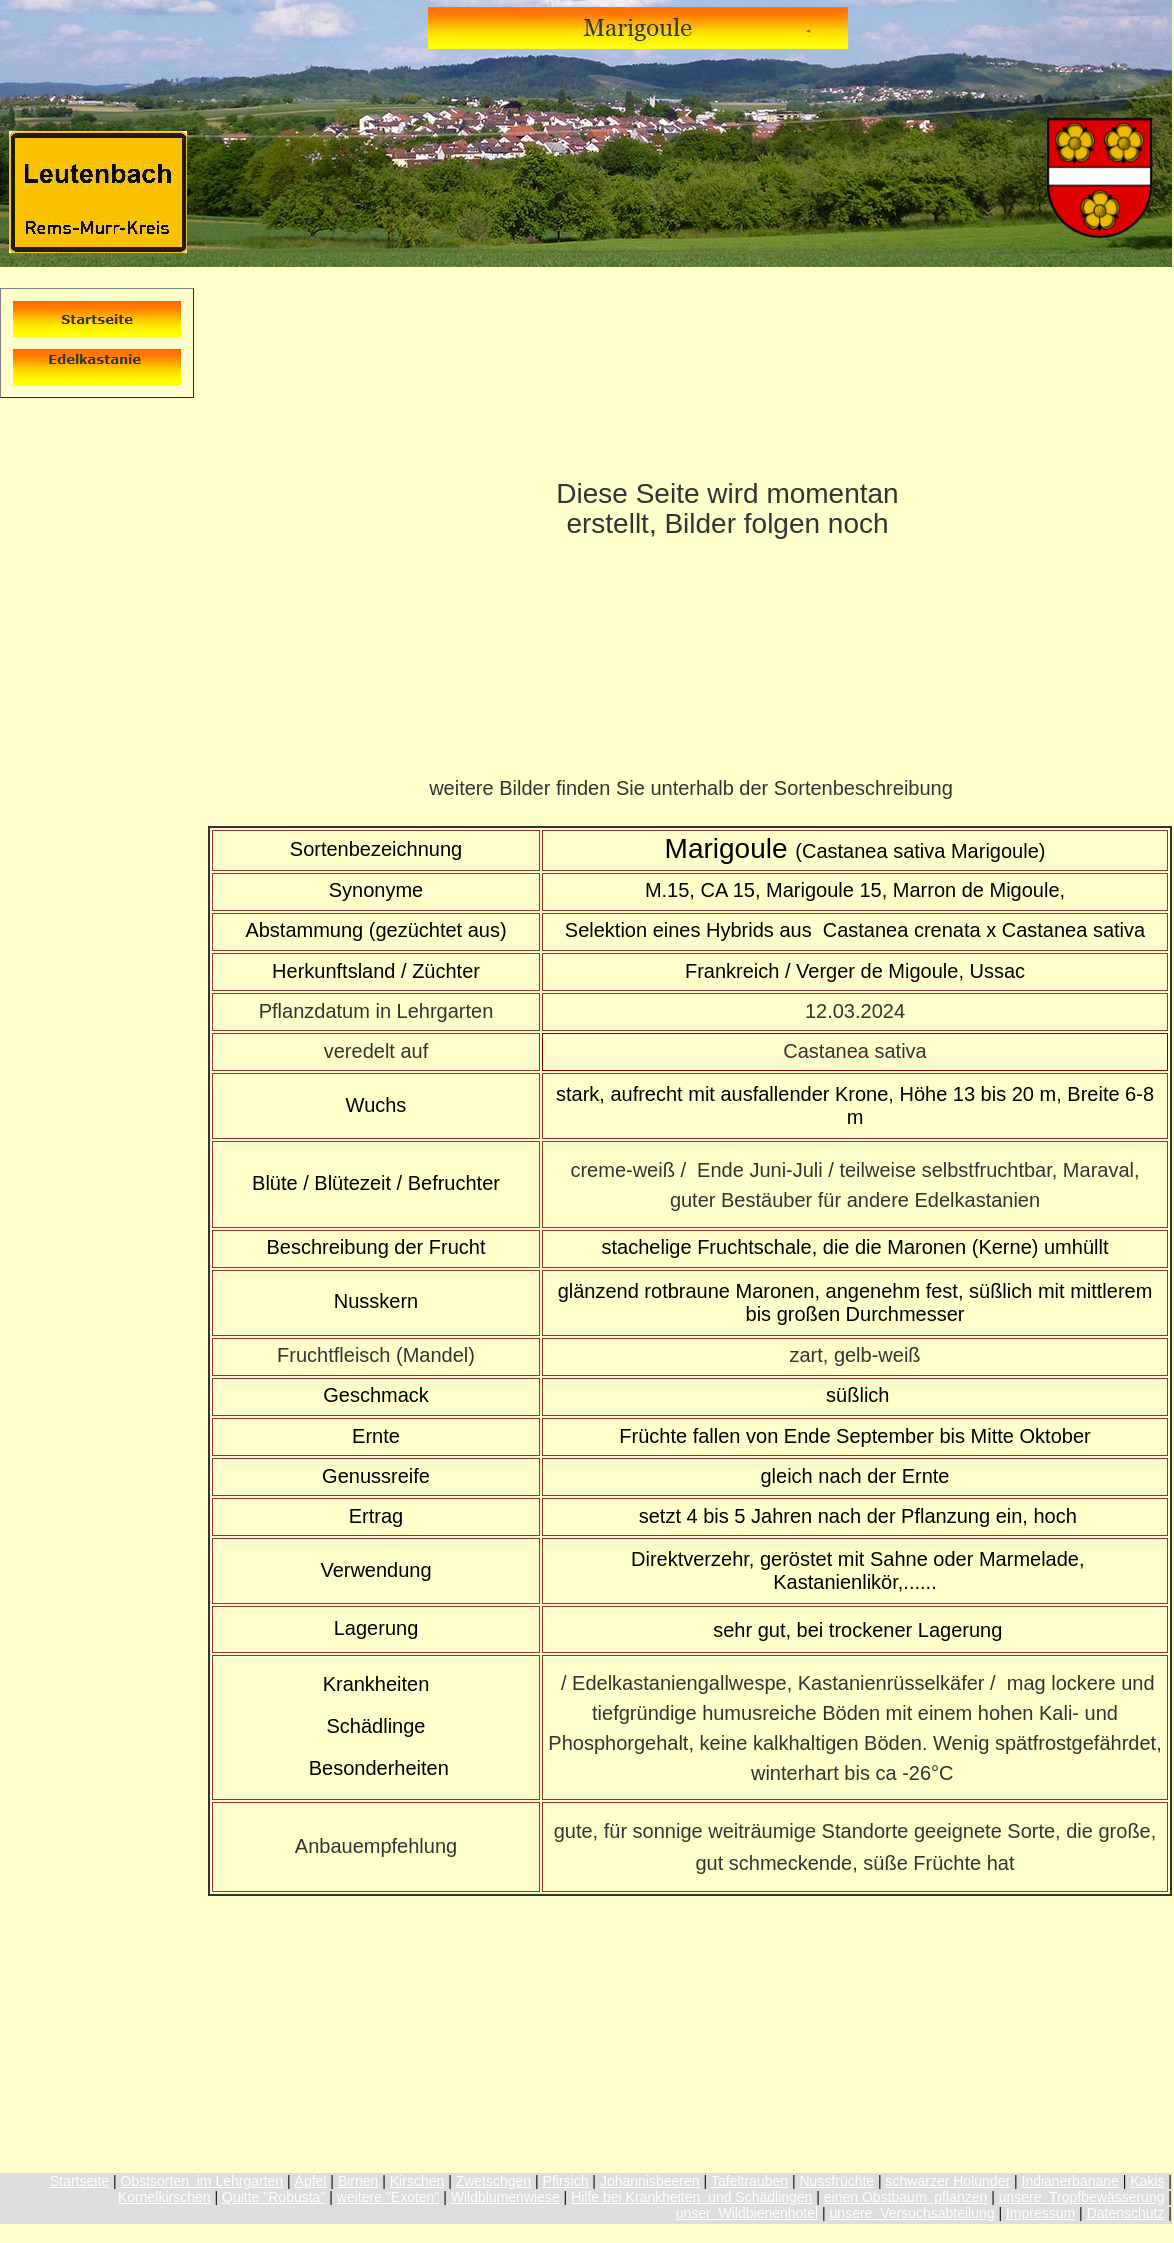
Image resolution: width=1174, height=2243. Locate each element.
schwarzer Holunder (948, 2181)
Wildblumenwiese (505, 2197)
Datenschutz (1126, 2213)
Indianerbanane (1070, 2181)
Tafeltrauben (749, 2181)
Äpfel (311, 2181)
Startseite (79, 2181)
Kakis (1147, 2181)
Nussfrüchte (836, 2181)
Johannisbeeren (650, 2181)
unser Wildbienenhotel (747, 2213)
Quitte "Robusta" (273, 2197)
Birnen (358, 2181)
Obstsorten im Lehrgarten (201, 2181)
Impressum (1040, 2213)
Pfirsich (566, 2181)
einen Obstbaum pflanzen (905, 2197)
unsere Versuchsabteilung (912, 2213)
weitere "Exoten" (388, 2197)
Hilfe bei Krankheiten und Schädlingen (691, 2197)
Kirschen (417, 2181)
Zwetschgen (493, 2181)
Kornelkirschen (164, 2197)
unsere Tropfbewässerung (1082, 2197)
